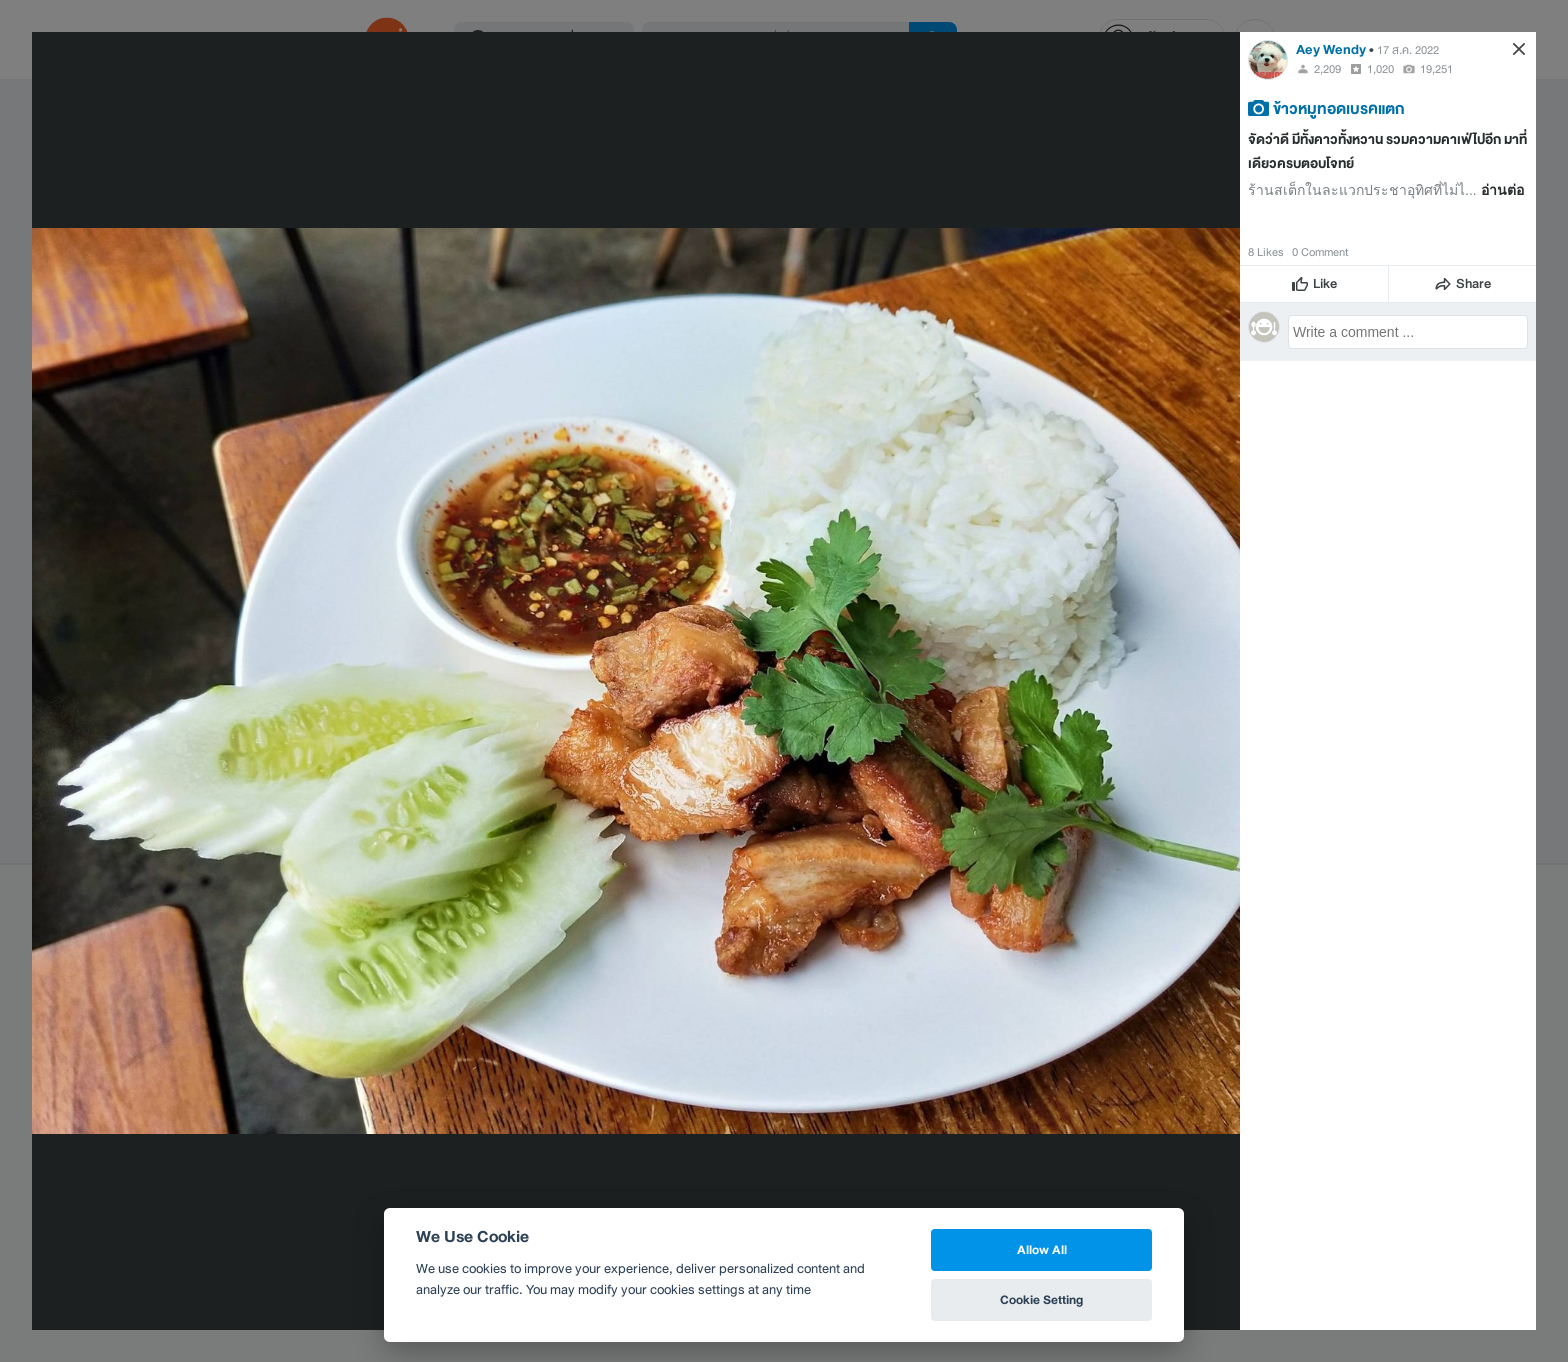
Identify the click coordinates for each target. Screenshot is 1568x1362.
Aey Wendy (1331, 49)
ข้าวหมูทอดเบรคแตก (1339, 108)
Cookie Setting (1041, 1299)
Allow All (1042, 1249)
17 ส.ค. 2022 (1408, 50)
